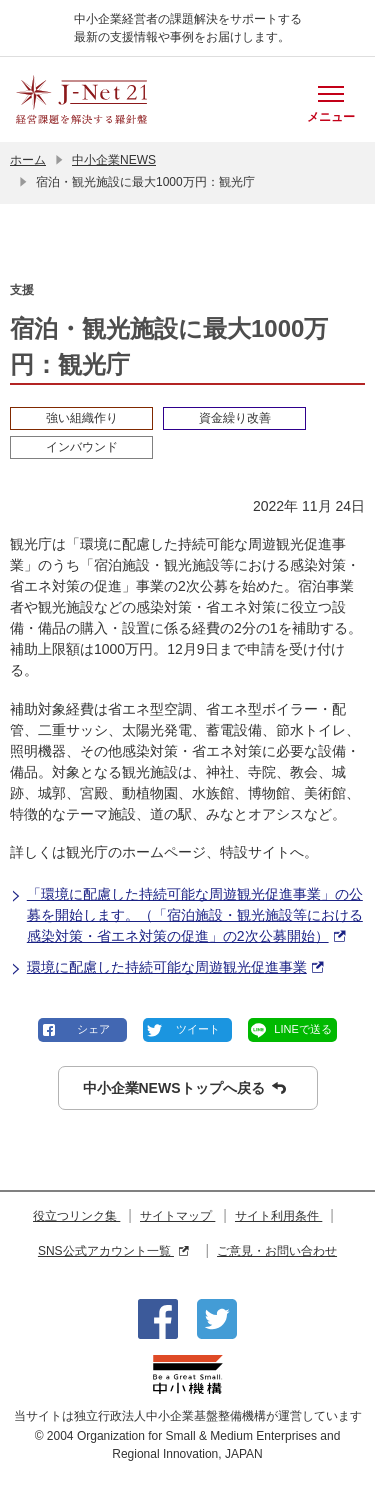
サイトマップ (177, 1216)
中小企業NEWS (114, 160)
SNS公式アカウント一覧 (113, 1251)
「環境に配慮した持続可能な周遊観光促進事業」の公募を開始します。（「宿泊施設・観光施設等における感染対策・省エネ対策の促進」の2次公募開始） (186, 916)
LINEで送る (302, 1029)
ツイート (198, 1029)
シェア (93, 1029)
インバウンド (82, 447)
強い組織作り (82, 418)
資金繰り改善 (235, 418)
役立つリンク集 (76, 1216)
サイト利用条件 (278, 1216)
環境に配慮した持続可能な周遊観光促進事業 (166, 967)
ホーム (28, 160)
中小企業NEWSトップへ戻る (184, 1088)
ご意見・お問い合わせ (277, 1251)
